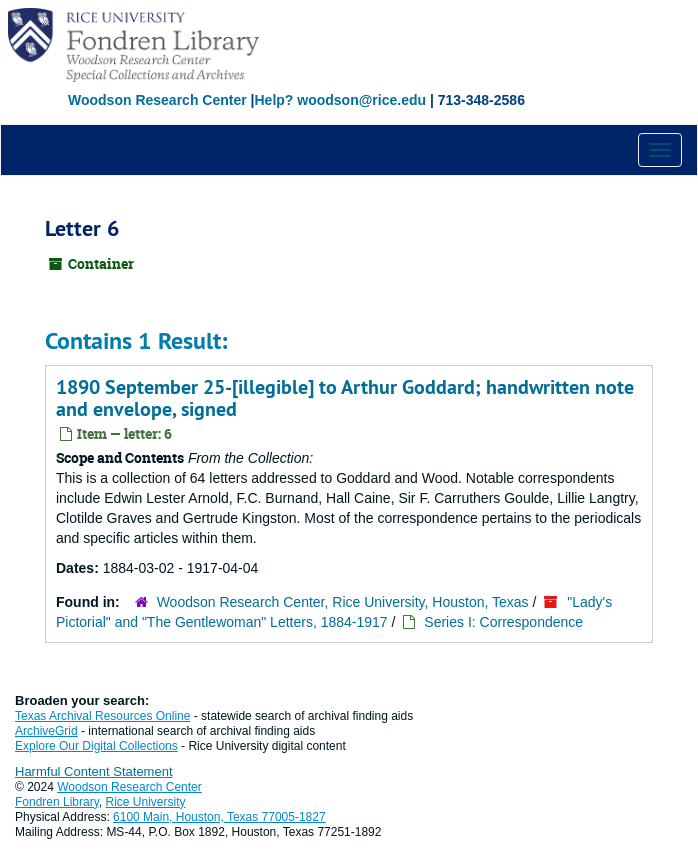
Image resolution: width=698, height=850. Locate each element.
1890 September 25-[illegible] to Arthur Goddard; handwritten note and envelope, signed (345, 398)
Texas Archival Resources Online (102, 716)
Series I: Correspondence (503, 622)
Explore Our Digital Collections (96, 746)
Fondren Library (57, 802)
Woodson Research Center (157, 100)
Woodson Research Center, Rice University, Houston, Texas (343, 602)
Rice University (146, 802)
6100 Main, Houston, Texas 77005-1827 (219, 817)
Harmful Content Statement (94, 771)
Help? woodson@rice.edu (340, 100)
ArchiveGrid (46, 731)
